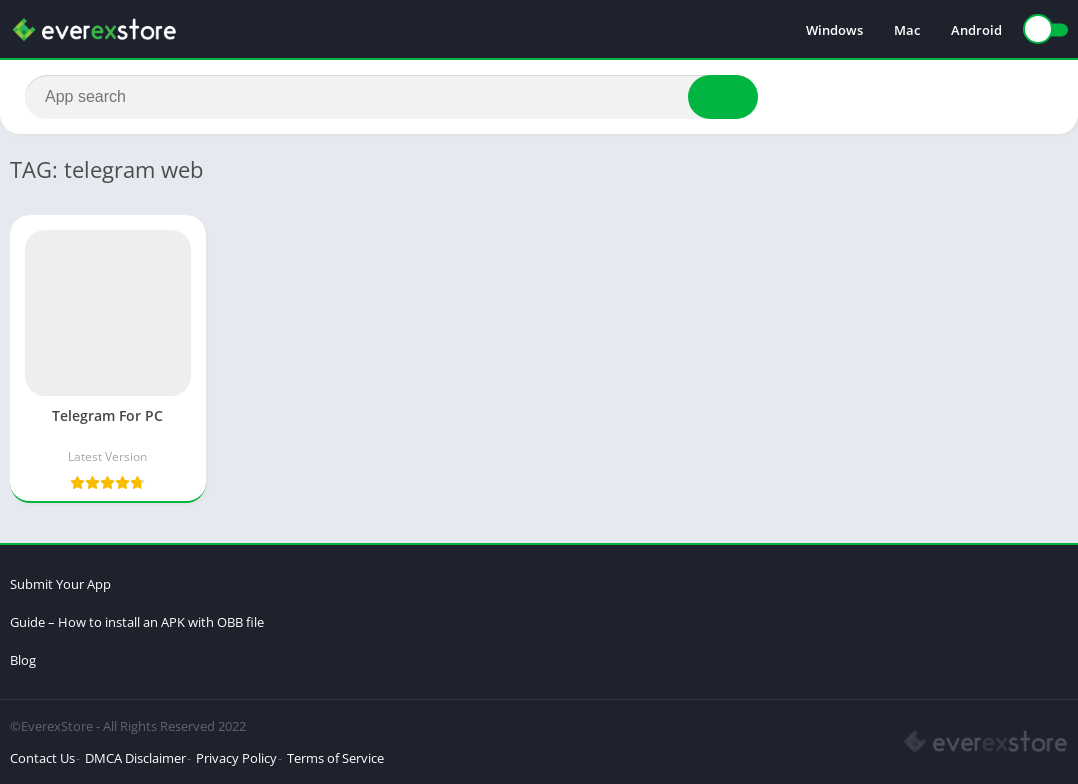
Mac (907, 30)
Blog (23, 660)
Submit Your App (60, 584)
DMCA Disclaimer (135, 758)
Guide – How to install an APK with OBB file (137, 622)
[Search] (391, 97)
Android (976, 30)
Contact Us (42, 758)
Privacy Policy (236, 758)
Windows (834, 30)
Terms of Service (335, 758)
